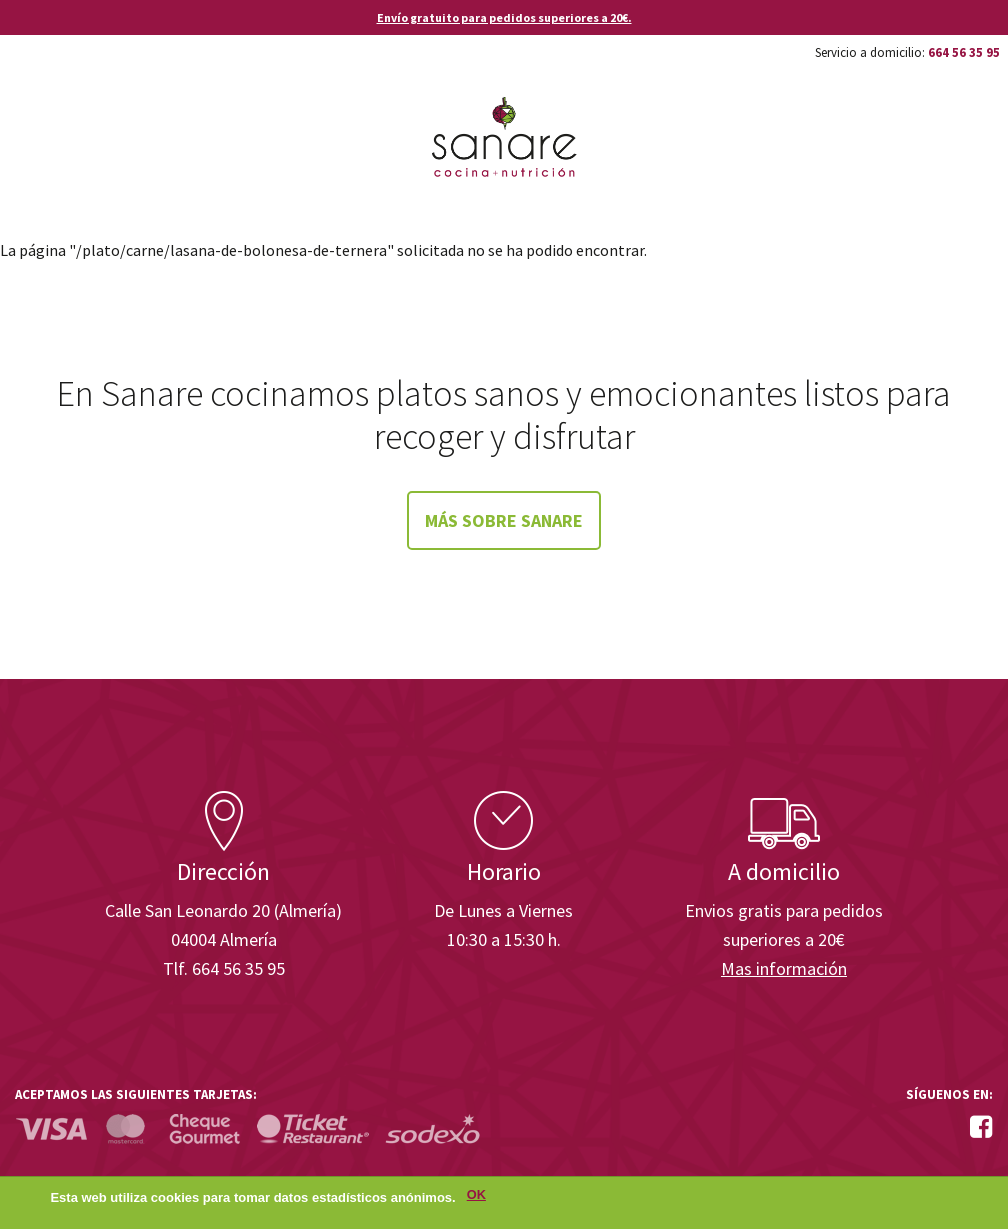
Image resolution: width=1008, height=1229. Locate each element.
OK (476, 1195)
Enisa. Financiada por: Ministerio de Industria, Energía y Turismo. (917, 735)
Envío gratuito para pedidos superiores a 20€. (504, 17)
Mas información (784, 968)
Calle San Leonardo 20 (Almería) (223, 910)
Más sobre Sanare (504, 520)
